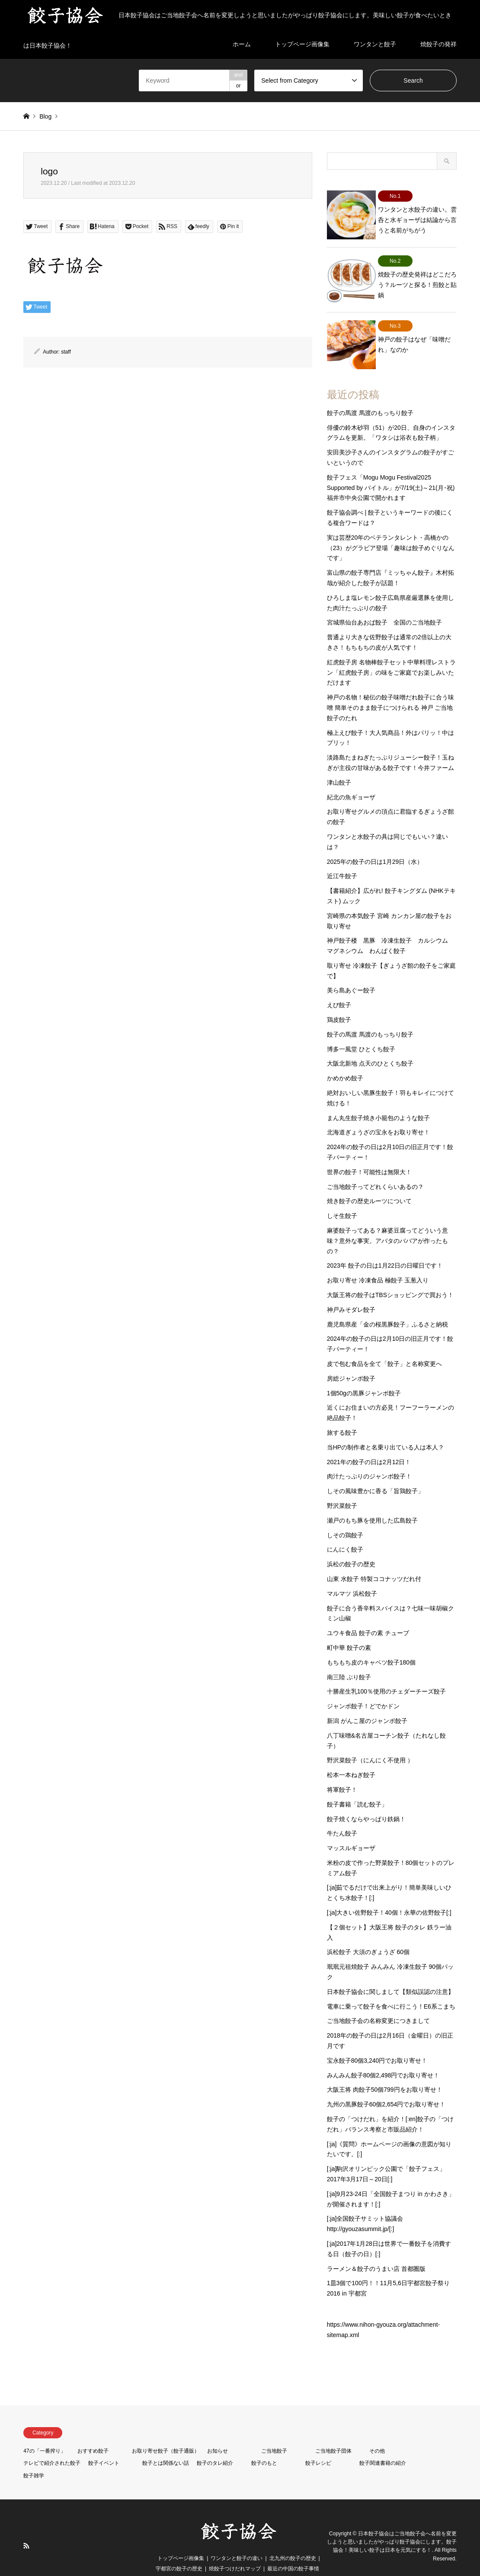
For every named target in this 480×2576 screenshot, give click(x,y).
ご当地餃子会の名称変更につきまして (378, 2003)
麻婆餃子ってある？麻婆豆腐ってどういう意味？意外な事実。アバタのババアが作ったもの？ (387, 1224)
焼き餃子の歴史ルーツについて (369, 1184)
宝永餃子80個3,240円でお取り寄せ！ (377, 2043)
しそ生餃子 (342, 1198)
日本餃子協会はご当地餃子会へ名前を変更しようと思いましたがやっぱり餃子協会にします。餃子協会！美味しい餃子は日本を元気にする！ (392, 2524)
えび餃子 (339, 988)
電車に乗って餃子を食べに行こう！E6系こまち (391, 1989)
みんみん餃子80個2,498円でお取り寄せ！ (383, 2057)
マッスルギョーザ (351, 1831)
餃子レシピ (318, 2446)
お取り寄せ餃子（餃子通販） (165, 2434)
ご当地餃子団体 (333, 2434)
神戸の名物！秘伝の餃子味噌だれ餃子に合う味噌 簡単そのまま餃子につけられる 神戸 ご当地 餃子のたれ (390, 691)
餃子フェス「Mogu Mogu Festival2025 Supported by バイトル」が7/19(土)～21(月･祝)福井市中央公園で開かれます (391, 471)
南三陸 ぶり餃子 (349, 1659)
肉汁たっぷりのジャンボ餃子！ (369, 1459)
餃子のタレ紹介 (215, 2446)
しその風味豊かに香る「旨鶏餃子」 (375, 1474)
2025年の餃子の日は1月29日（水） (375, 844)
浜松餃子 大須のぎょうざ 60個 (368, 1935)
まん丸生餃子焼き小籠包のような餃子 (378, 1100)
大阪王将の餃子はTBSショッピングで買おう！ (390, 1278)
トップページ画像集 (180, 2541)
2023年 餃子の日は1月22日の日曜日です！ (385, 1248)
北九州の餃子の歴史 (292, 2541)
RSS (26, 2529)
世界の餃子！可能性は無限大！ (369, 1155)
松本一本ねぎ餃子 (351, 1758)
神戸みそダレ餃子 (351, 1292)
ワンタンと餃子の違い (236, 2541)
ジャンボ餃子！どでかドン (363, 1689)
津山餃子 (339, 765)
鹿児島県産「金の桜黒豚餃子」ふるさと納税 (387, 1307)
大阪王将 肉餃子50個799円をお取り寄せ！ (384, 2072)
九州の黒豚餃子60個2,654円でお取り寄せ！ (386, 2087)
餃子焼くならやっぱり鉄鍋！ (366, 1801)
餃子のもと (264, 2446)
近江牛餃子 (342, 859)
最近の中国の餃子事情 (293, 2552)
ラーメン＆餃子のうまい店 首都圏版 (376, 2251)
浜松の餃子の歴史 (351, 1547)
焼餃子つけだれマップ (235, 2552)
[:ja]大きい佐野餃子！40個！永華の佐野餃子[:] (389, 1895)
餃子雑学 (33, 2459)
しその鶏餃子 (345, 1517)
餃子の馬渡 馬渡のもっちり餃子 (370, 396)
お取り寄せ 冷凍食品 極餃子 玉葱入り (378, 1263)
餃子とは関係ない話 (165, 2446)
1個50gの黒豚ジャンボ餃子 (364, 1375)
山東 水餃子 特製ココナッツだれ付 (374, 1561)
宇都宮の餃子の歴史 (179, 2552)
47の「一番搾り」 (44, 2434)
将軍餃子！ (342, 1772)
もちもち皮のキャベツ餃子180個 (371, 1645)
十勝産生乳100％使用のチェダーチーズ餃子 (386, 1674)
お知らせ (217, 2434)
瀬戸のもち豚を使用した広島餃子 (372, 1503)
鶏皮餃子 (339, 1002)
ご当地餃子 (274, 2434)
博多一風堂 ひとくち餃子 (361, 1031)
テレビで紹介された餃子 (51, 2446)
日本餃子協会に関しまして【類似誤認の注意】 (390, 1974)
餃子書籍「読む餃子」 (357, 1787)
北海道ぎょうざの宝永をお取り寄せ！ (378, 1115)
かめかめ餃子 (345, 1061)
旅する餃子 (342, 1415)
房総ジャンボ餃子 (351, 1361)
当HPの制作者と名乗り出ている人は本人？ (385, 1430)
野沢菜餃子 (342, 1488)
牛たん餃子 (342, 1816)
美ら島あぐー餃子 (351, 973)
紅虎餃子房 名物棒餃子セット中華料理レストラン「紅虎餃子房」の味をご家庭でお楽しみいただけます (391, 656)
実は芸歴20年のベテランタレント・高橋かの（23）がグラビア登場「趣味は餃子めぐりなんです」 (391, 531)
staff (65, 352)
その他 (377, 2434)
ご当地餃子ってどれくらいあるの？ (375, 1169)
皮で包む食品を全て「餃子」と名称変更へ (384, 1346)
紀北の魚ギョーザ (351, 779)
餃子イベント (103, 2446)
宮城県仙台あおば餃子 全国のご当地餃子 (384, 605)
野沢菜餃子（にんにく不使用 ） (370, 1743)
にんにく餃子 (345, 1532)
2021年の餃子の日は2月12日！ (369, 1444)
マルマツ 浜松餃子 (352, 1576)
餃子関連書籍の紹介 (382, 2446)
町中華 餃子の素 (349, 1630)
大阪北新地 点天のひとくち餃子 (370, 1046)
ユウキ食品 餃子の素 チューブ (368, 1616)
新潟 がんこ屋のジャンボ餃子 (367, 1703)
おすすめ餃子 (93, 2434)
